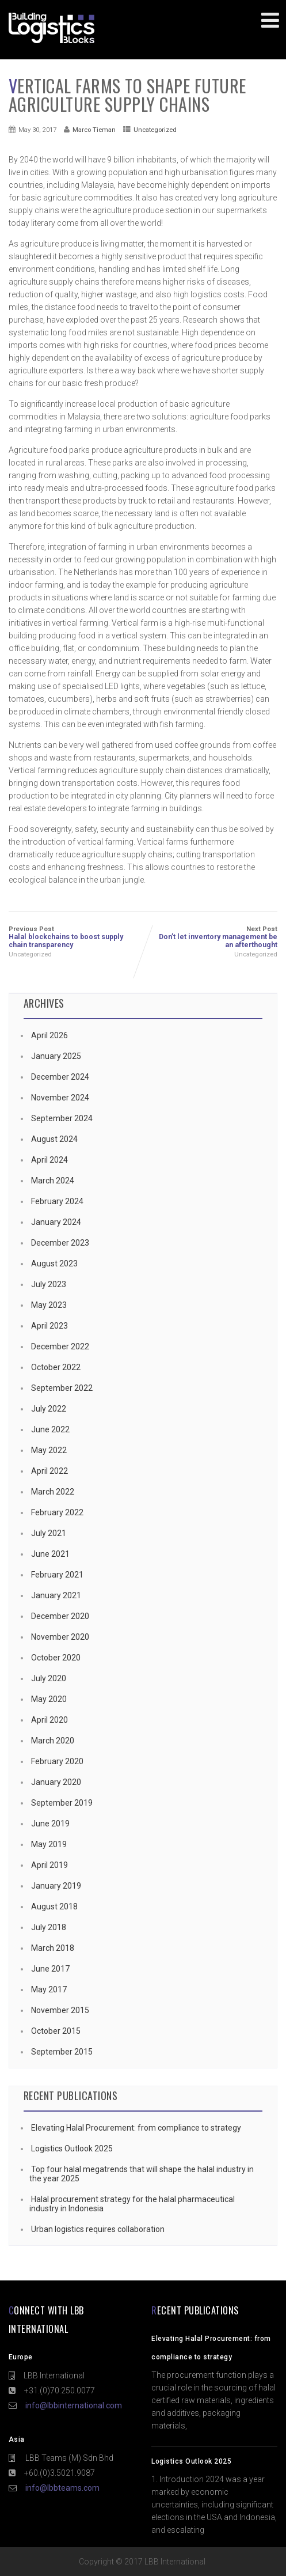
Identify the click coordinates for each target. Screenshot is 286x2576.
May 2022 (49, 1450)
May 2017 (49, 1989)
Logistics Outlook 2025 (71, 2148)
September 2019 (62, 1802)
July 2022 (48, 1408)
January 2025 (56, 1056)
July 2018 (48, 1927)
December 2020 (60, 1616)
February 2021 (57, 1574)
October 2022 (56, 1367)
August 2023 (54, 1263)
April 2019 (49, 1865)
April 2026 (49, 1035)
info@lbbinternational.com (73, 2405)
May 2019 (49, 1844)
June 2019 (50, 1823)
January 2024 (56, 1222)
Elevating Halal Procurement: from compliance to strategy (135, 2127)
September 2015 (62, 2051)
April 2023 (49, 1325)
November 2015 (60, 2010)
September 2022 (62, 1388)
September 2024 (62, 1118)
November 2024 (60, 1097)
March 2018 (52, 1948)
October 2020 (56, 1657)
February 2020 (57, 1761)
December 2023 (60, 1242)
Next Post (210, 937)
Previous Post (76, 937)
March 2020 (52, 1740)
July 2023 (48, 1284)
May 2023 (49, 1305)
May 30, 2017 (37, 130)
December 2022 (60, 1346)
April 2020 (49, 1719)
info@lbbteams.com (62, 2487)
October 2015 (56, 2031)
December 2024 (60, 1076)
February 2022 (57, 1512)
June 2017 (50, 1968)
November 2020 (60, 1636)
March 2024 (52, 1180)
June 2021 (50, 1554)
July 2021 (48, 1533)
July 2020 (48, 1678)
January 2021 (56, 1595)
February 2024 (57, 1201)
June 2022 (50, 1429)
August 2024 (54, 1139)
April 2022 (49, 1471)
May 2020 (49, 1699)
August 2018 (54, 1906)
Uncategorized (155, 130)
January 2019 (56, 1885)
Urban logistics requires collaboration (97, 2229)
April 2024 (49, 1159)
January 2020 (56, 1782)
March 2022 (52, 1491)
